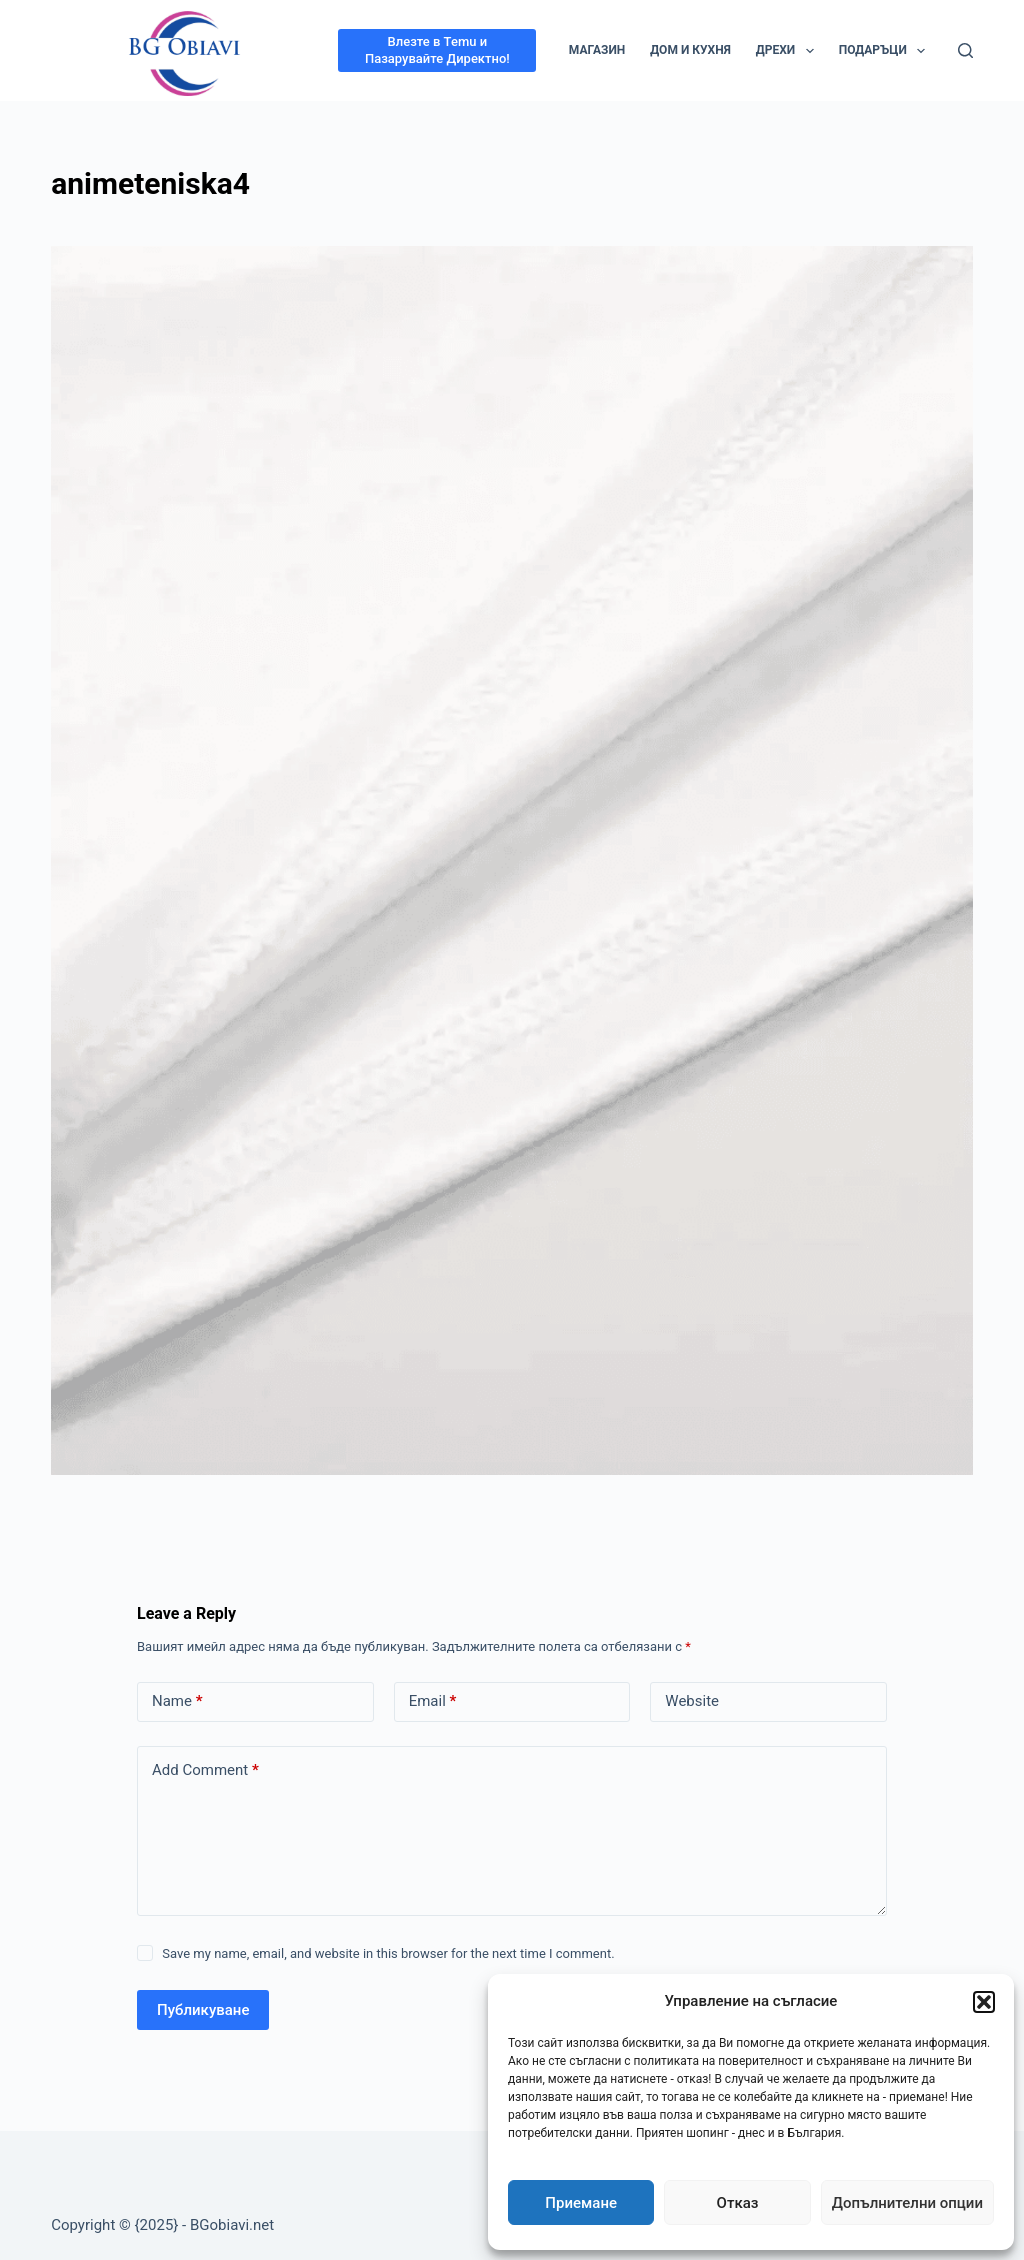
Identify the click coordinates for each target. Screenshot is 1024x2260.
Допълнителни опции (907, 2203)
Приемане (581, 2203)
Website (692, 1701)
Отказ (738, 2203)
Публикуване (203, 2010)
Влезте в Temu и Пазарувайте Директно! (437, 50)
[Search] (965, 50)
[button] (984, 2002)
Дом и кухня (690, 50)
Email (433, 1701)
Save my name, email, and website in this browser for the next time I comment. (388, 1953)
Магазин (597, 50)
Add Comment (205, 1770)
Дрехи (789, 51)
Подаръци (886, 51)
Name (177, 1701)
